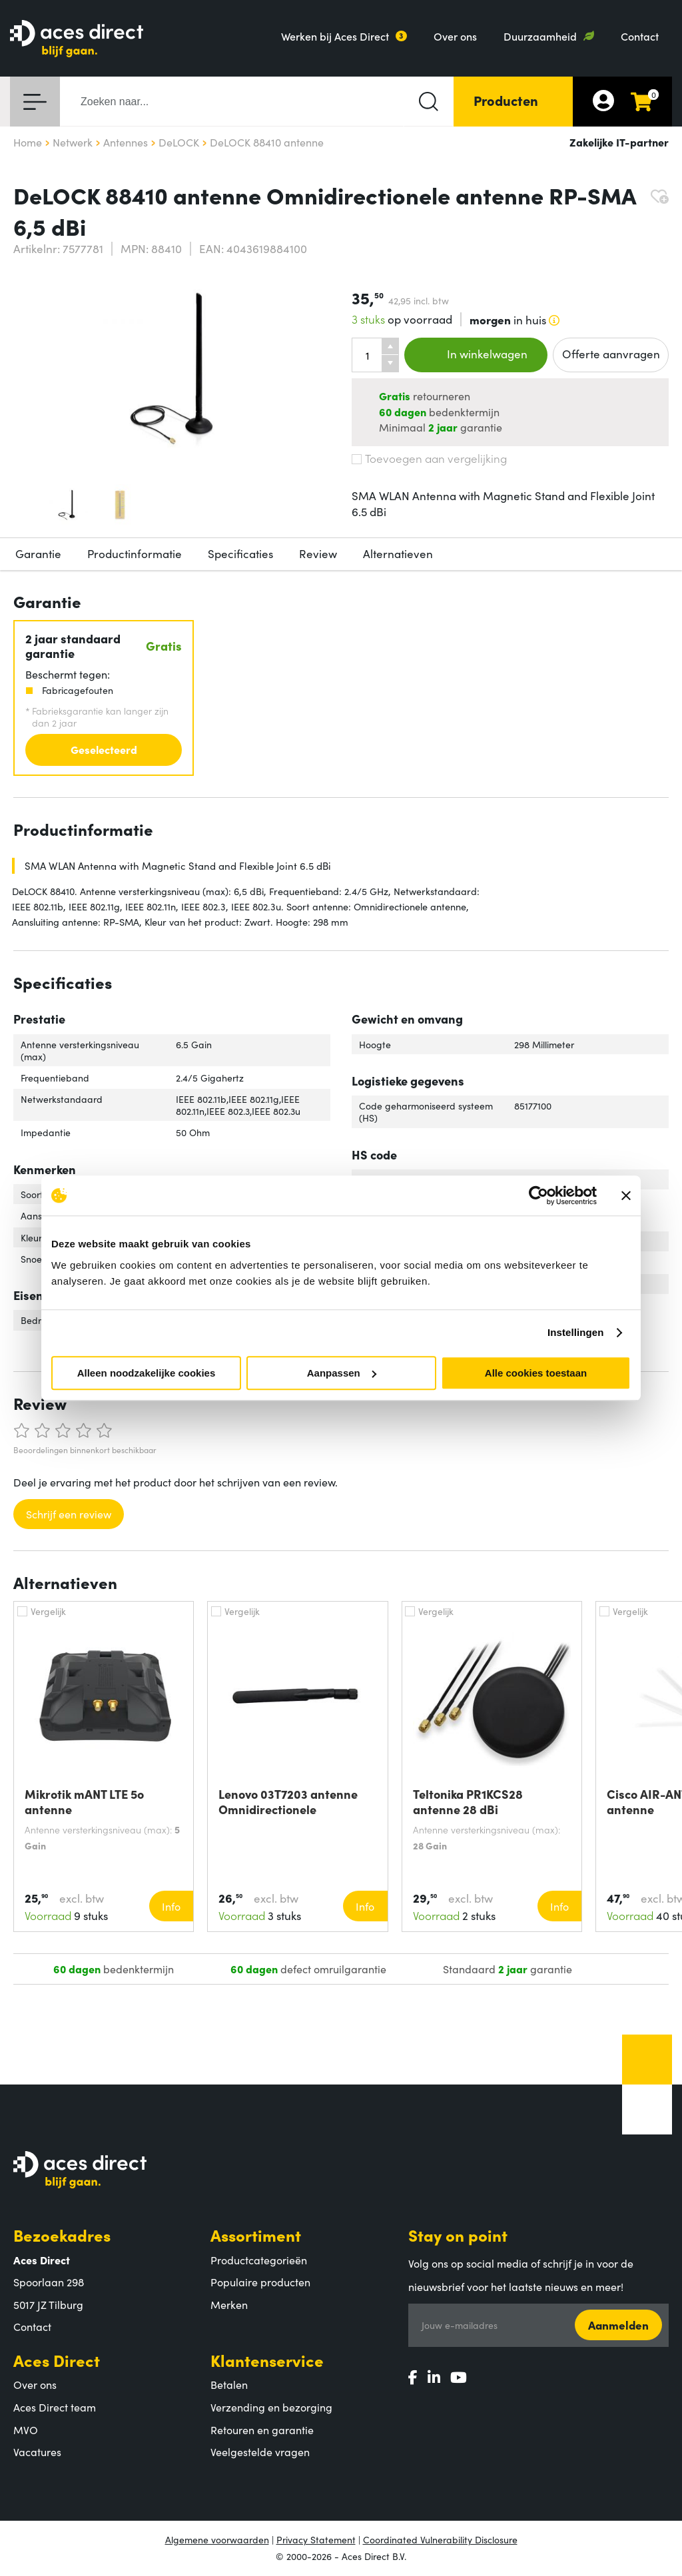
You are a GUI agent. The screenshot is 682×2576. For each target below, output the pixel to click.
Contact (640, 36)
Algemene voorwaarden (217, 2539)
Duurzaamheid (540, 36)
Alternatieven (398, 553)
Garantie (38, 553)
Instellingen (575, 1332)
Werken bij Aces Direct (335, 36)
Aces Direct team (54, 2407)
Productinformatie (134, 553)
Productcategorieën (258, 2259)
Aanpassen (341, 1373)
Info (171, 1906)
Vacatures (37, 2451)
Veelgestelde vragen (260, 2451)
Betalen (229, 2384)
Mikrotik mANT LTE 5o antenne (84, 1801)
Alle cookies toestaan (536, 1373)
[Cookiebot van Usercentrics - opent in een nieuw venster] (538, 1195)
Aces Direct (56, 2360)
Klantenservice (267, 2360)
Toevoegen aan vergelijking (429, 458)
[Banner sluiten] (626, 1195)
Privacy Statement (316, 2539)
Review (318, 553)
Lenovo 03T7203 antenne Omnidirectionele (288, 1801)
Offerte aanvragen (611, 354)
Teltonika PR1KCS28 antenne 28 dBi (468, 1801)
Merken (229, 2304)
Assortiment (255, 2235)
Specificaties (240, 553)
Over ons (455, 36)
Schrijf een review (68, 1513)
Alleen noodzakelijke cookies (146, 1373)
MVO (25, 2429)
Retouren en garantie (262, 2429)
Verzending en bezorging (271, 2407)
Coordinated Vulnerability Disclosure (440, 2539)
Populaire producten (260, 2281)
